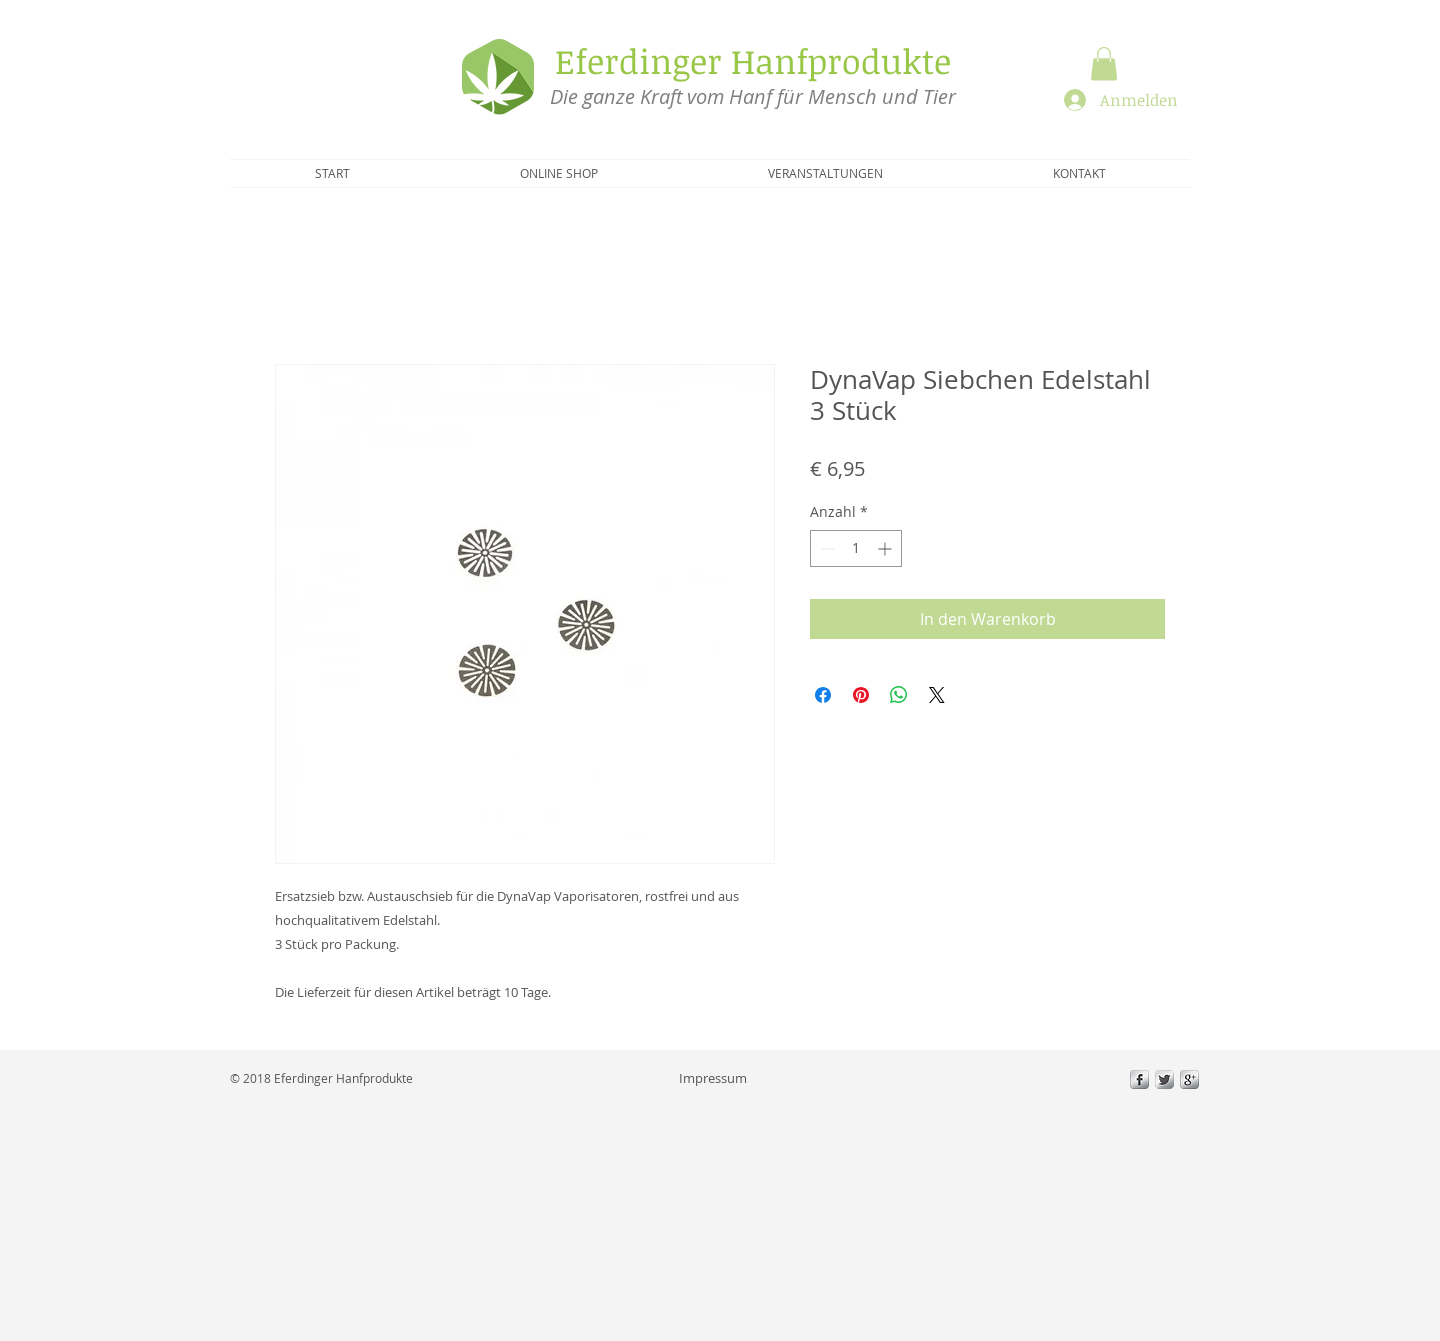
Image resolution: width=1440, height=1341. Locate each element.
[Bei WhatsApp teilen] (899, 695)
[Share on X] (937, 695)
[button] (1104, 63)
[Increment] (886, 548)
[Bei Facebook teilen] (823, 695)
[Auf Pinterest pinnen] (861, 695)
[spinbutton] (856, 548)
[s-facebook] (1139, 1079)
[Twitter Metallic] (1164, 1079)
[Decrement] (825, 548)
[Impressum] (713, 1078)
